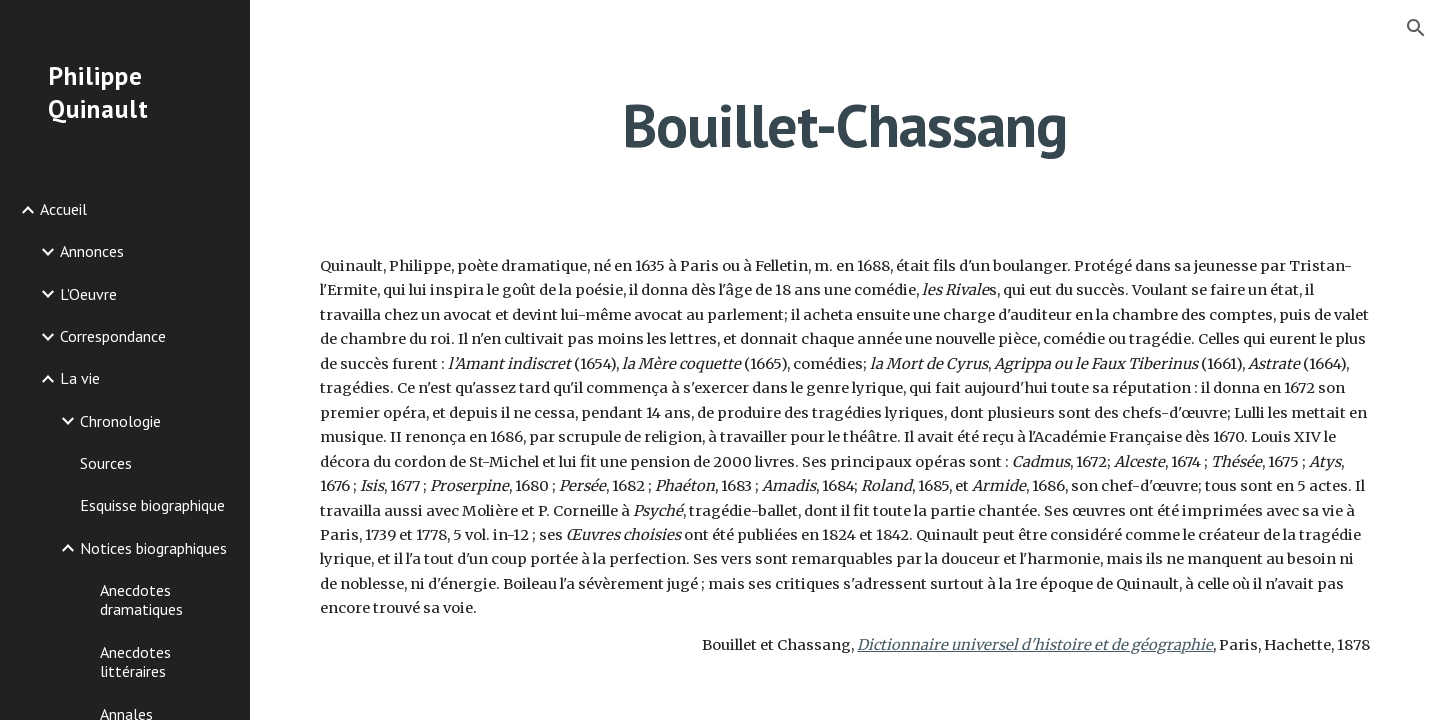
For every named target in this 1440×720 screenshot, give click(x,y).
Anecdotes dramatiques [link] (141, 599)
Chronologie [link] (120, 421)
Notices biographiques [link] (153, 548)
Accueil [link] (63, 209)
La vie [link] (80, 378)
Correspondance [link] (113, 336)
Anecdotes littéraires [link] (135, 661)
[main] (845, 125)
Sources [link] (106, 463)
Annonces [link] (92, 251)
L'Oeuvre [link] (88, 294)
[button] (1416, 28)
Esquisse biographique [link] (152, 505)
